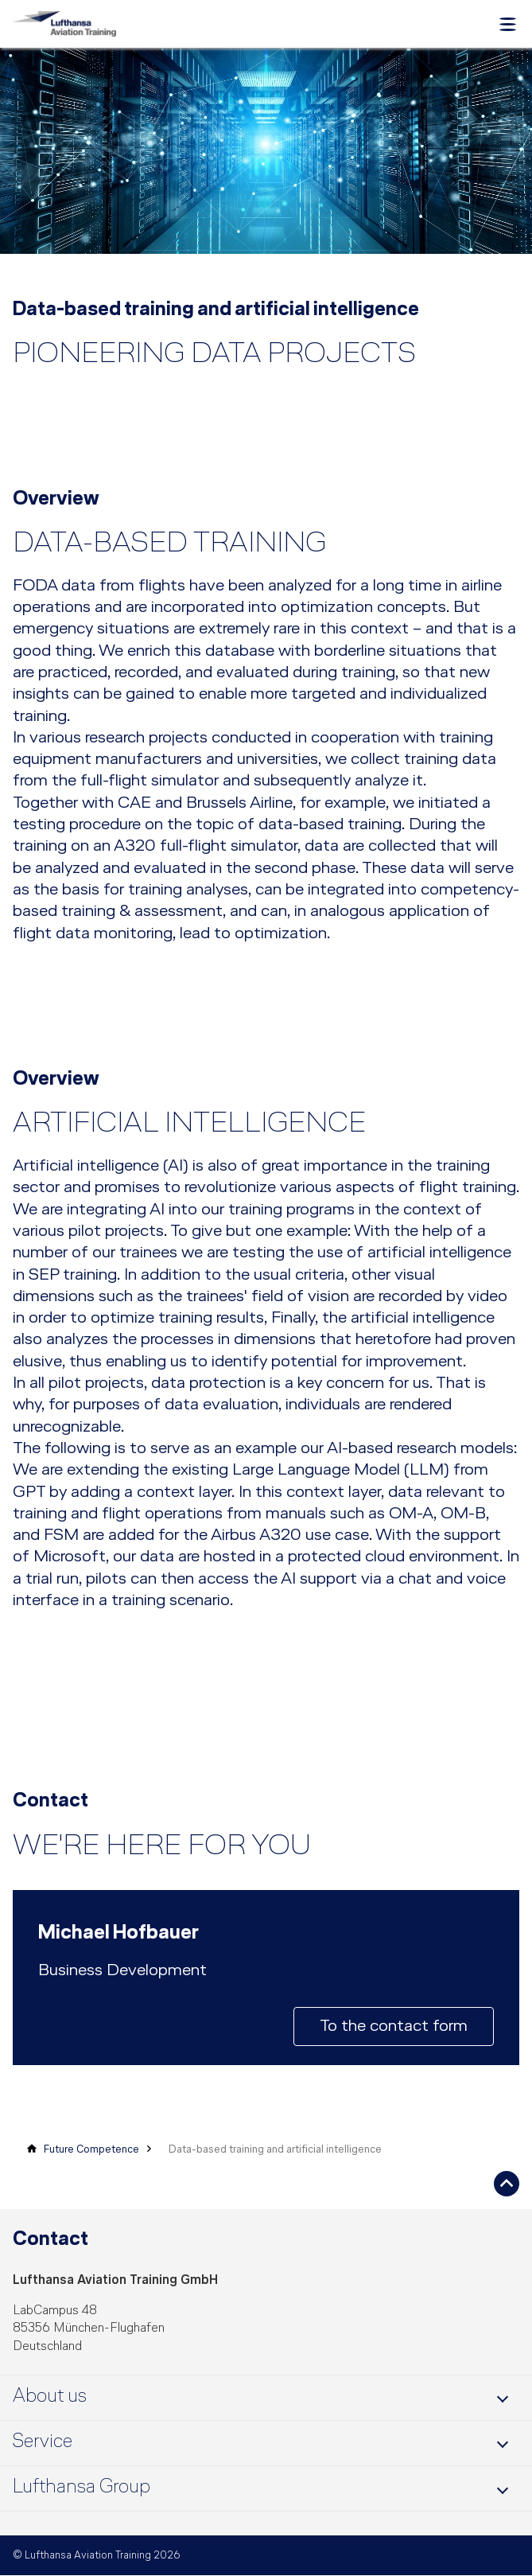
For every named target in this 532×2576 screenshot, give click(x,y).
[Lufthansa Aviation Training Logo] (64, 24)
